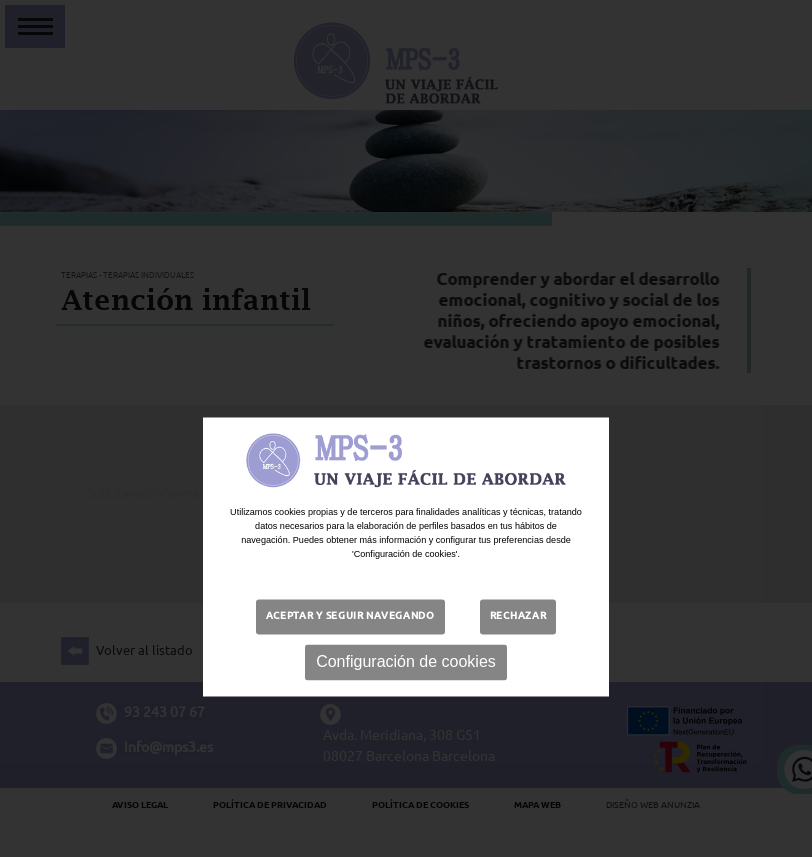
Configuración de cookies (406, 692)
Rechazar (518, 646)
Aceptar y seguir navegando (350, 646)
